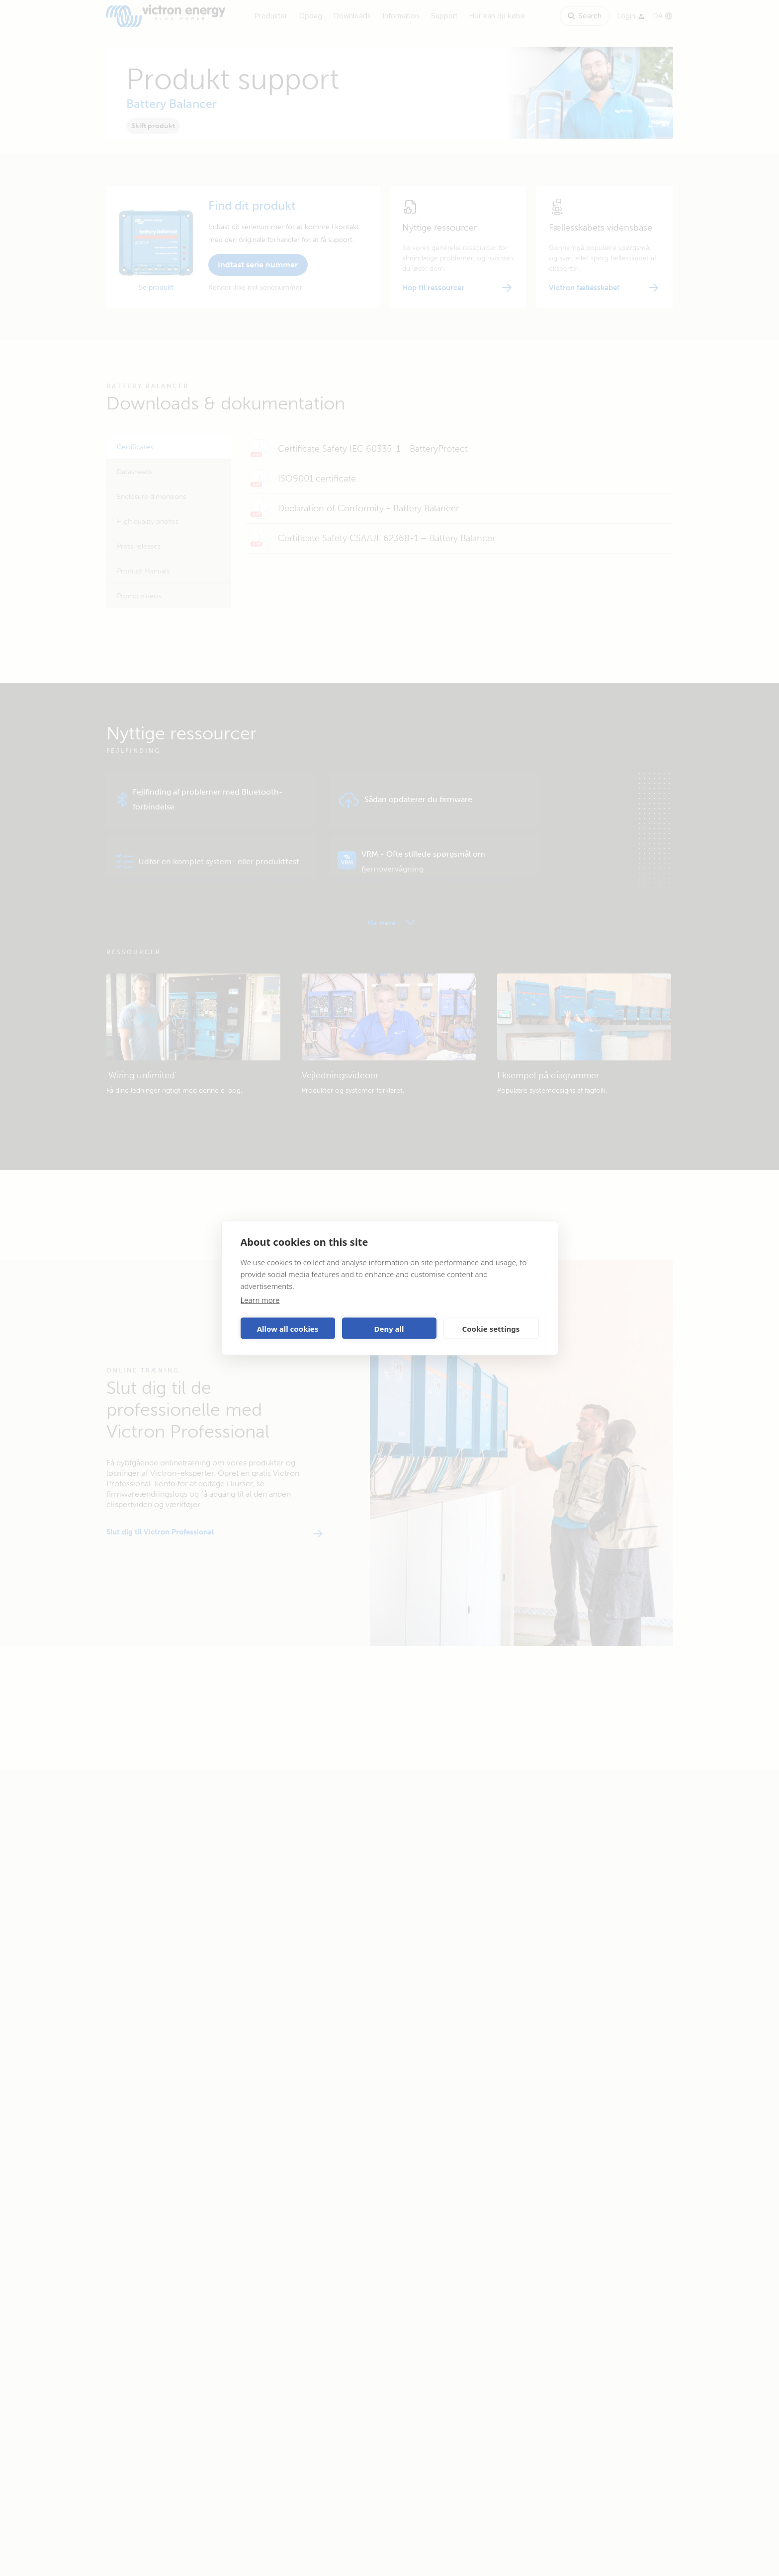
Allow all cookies (288, 1328)
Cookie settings (491, 1328)
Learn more (260, 1300)
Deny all (389, 1328)
